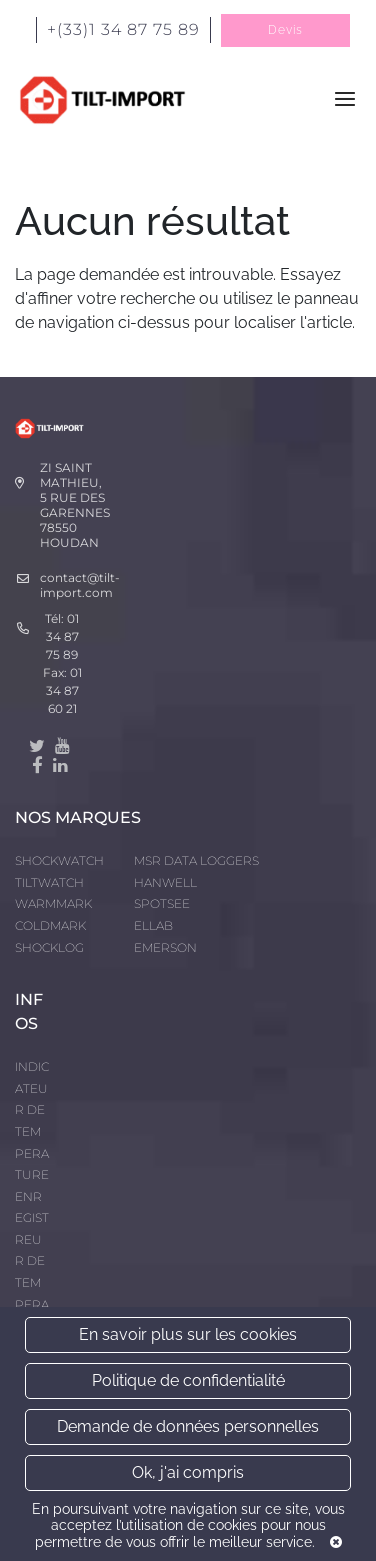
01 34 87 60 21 (64, 690)
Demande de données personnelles (188, 1426)
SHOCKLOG (49, 947)
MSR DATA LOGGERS (196, 860)
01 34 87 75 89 (63, 636)
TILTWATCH (49, 882)
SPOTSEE (162, 903)
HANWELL (165, 882)
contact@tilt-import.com (80, 585)
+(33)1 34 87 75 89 (123, 29)
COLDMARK (50, 925)
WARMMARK (53, 903)
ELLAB (153, 925)
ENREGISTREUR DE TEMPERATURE (32, 1261)
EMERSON (165, 947)
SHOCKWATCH (59, 860)
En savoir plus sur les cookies (188, 1334)
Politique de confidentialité (188, 1380)
